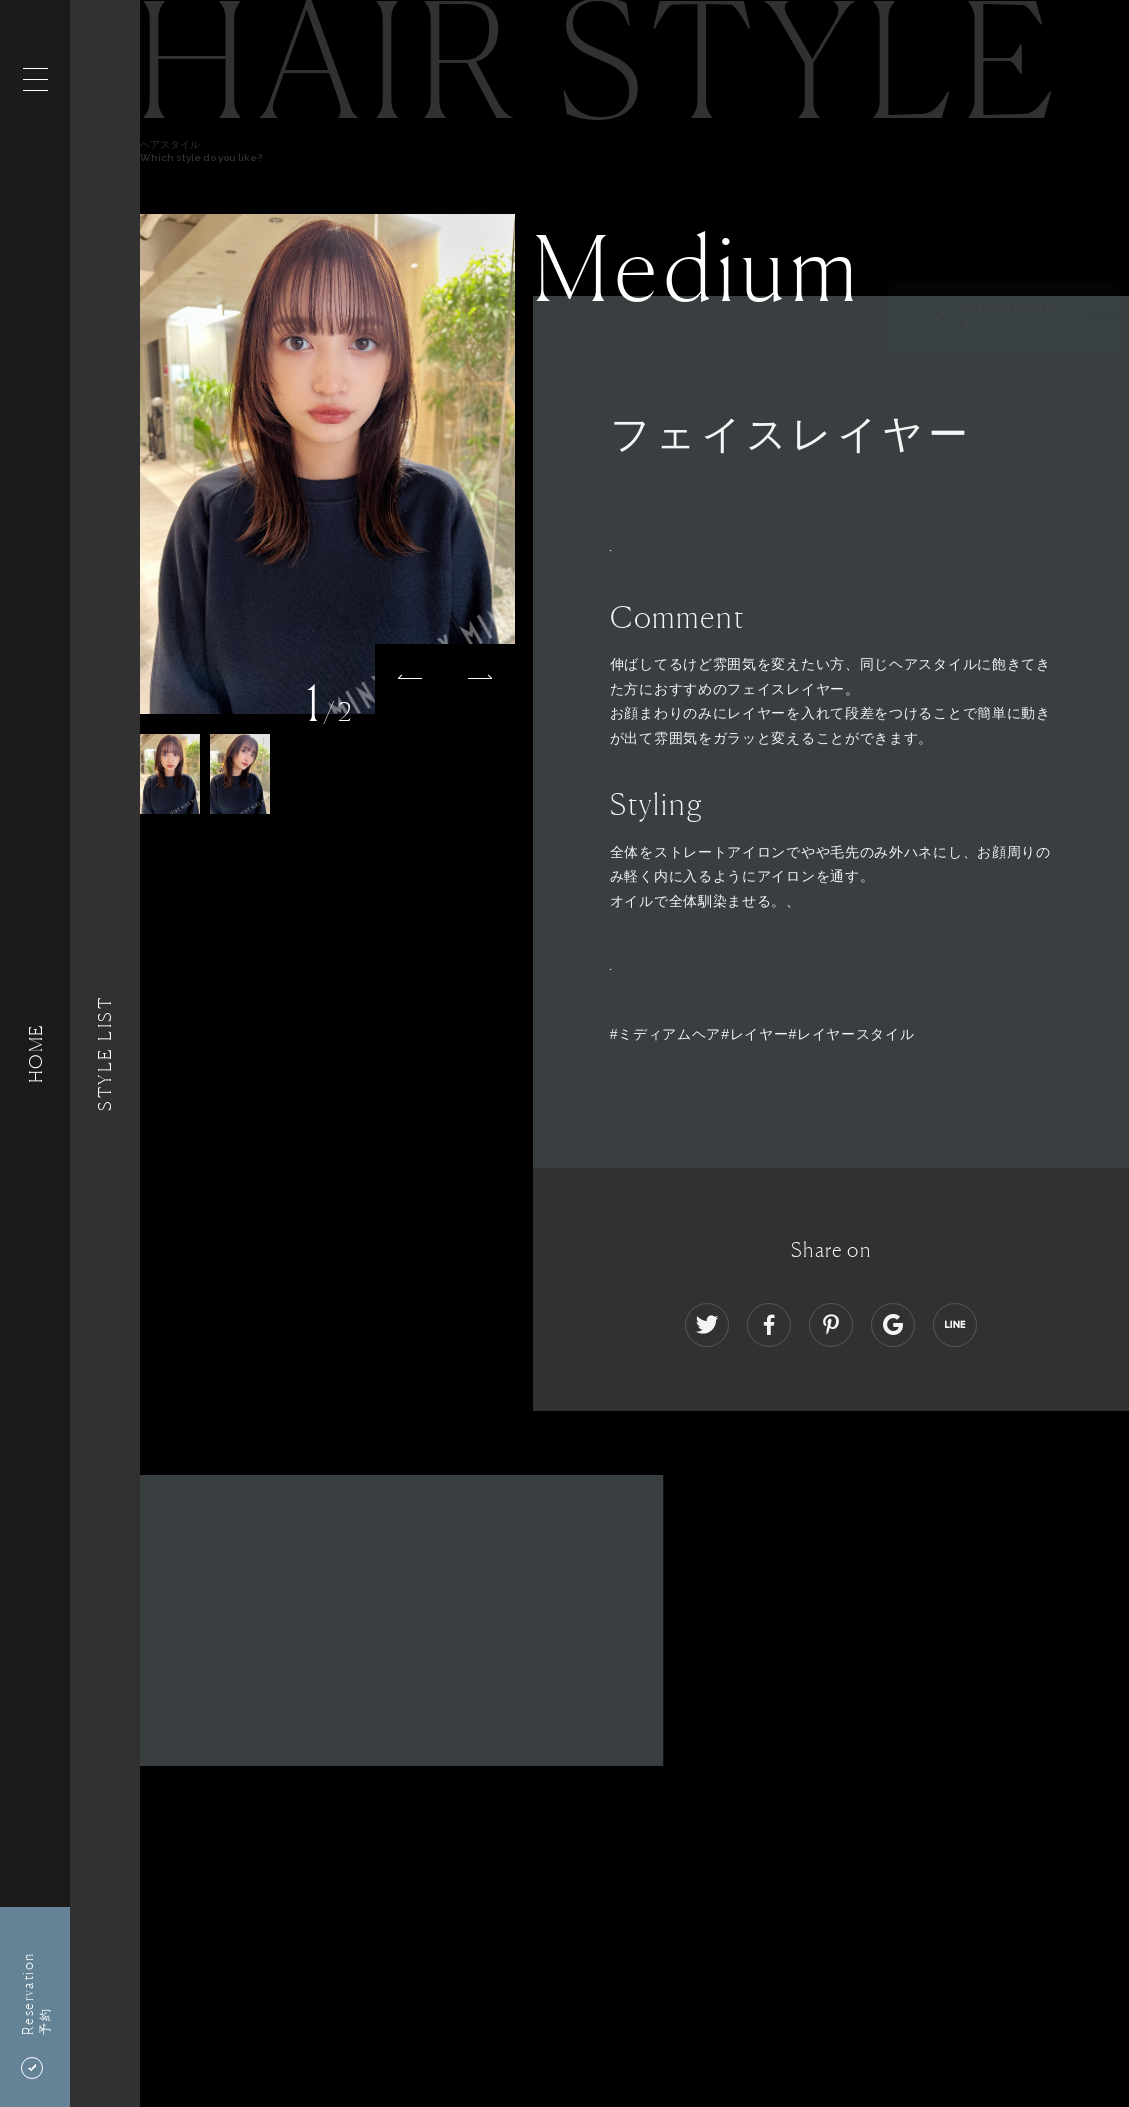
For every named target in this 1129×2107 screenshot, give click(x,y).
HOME (35, 1053)
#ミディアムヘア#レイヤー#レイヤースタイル (762, 1034)
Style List (105, 1053)
